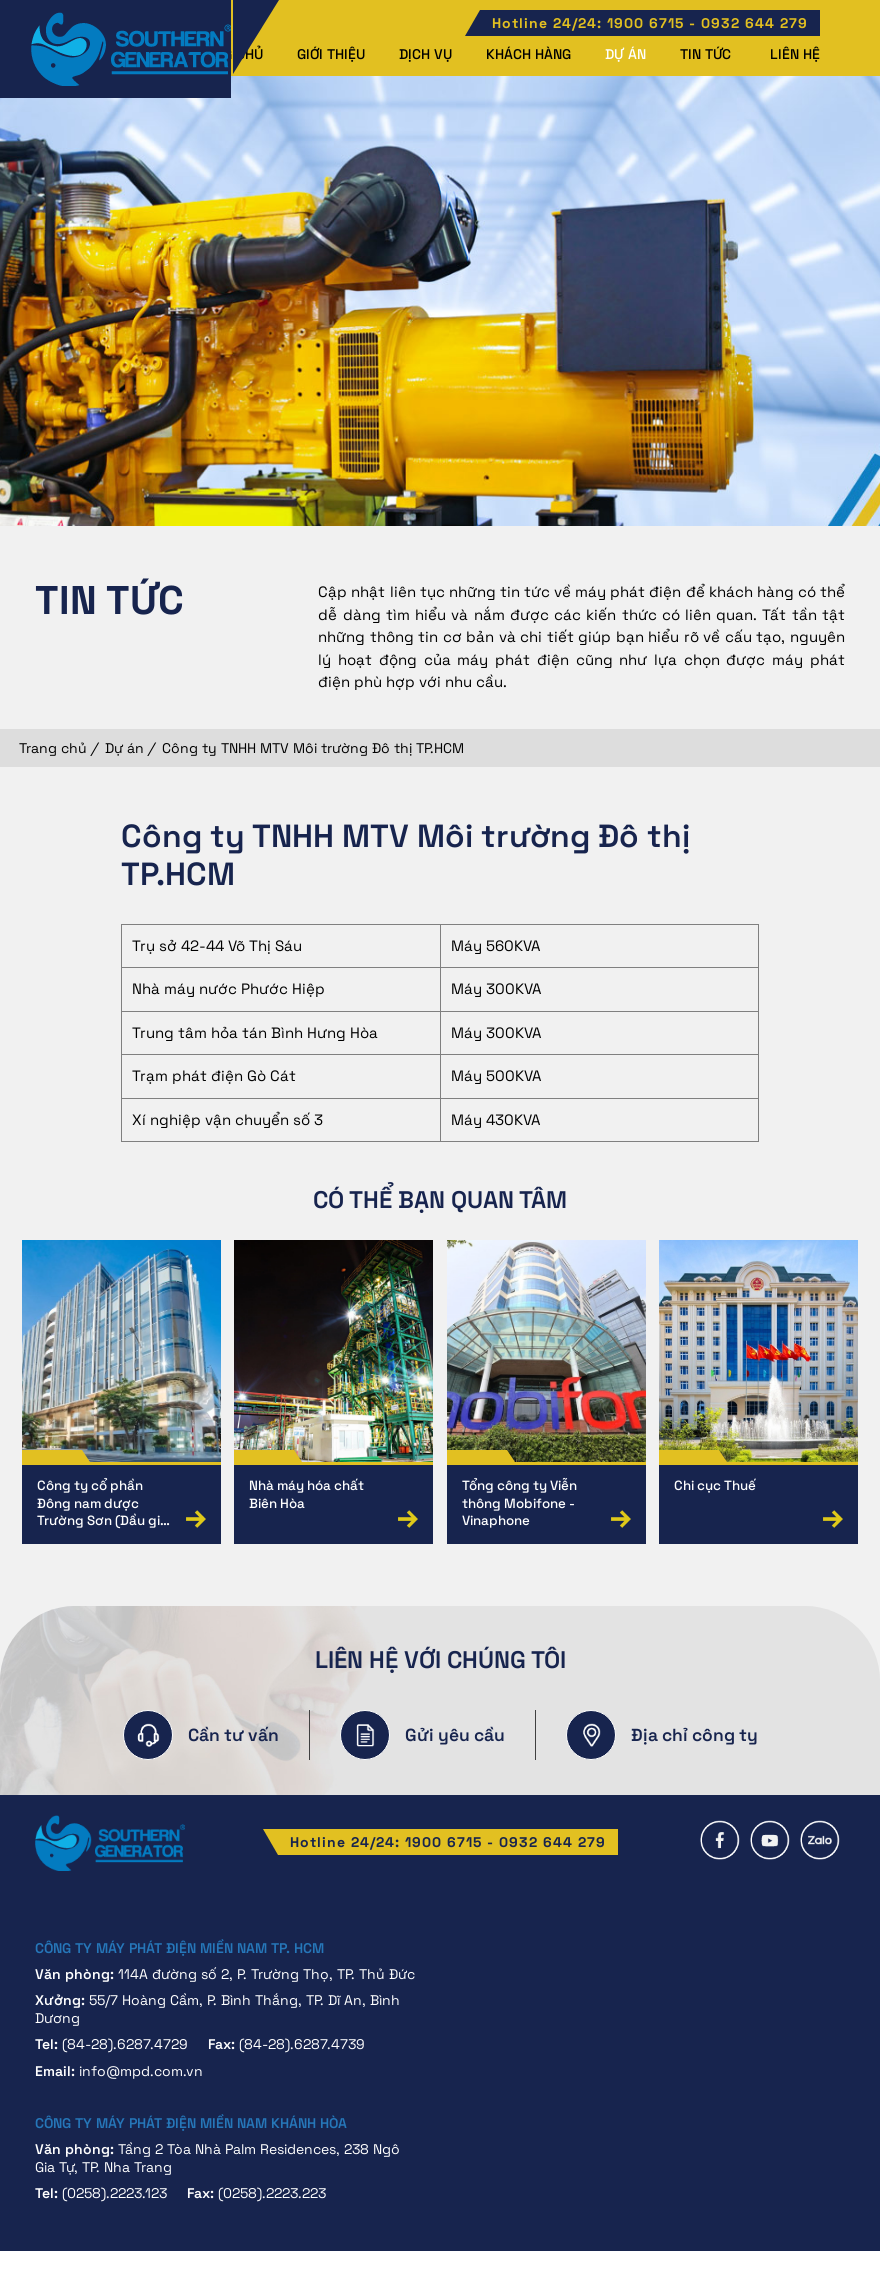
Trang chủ (53, 748)
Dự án (625, 54)
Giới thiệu (331, 54)
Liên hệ (795, 54)
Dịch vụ (425, 54)
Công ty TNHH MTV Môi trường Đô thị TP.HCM (313, 748)
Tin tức (705, 54)
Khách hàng (528, 54)
